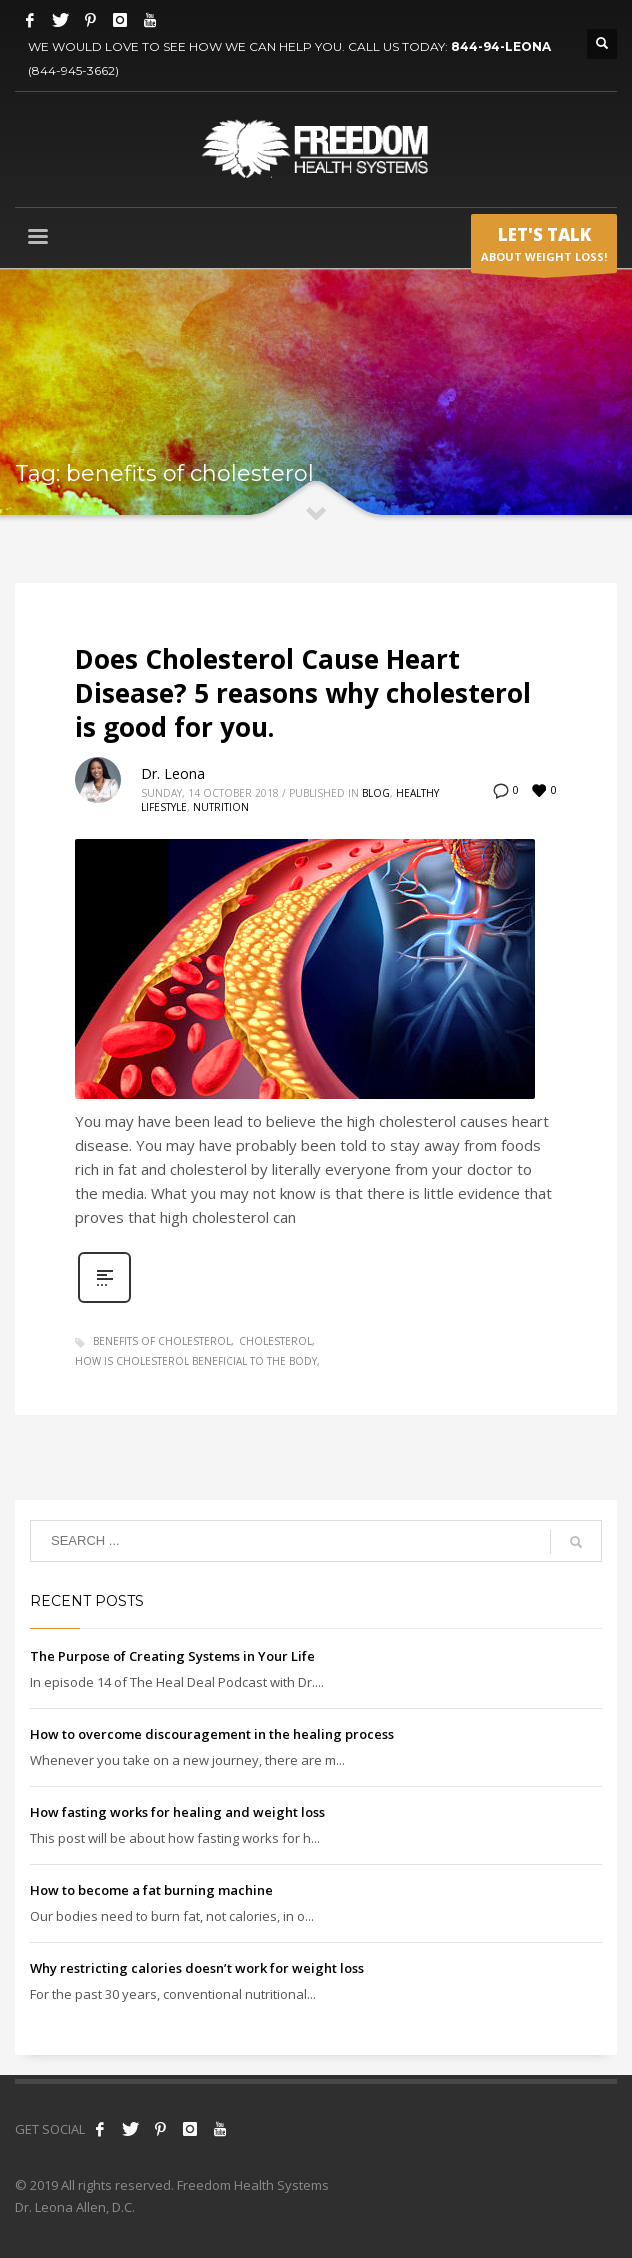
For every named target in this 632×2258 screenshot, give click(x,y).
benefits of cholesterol (162, 1341)
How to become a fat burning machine (151, 1890)
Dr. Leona (173, 773)
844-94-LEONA (501, 46)
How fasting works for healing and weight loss (177, 1812)
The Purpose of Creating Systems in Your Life (172, 1656)
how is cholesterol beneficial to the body (196, 1361)
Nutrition (221, 807)
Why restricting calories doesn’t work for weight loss (197, 1968)
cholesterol (275, 1341)
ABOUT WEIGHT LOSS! (544, 248)
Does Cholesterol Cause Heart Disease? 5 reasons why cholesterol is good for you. (303, 693)
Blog (376, 793)
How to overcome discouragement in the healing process (212, 1734)
